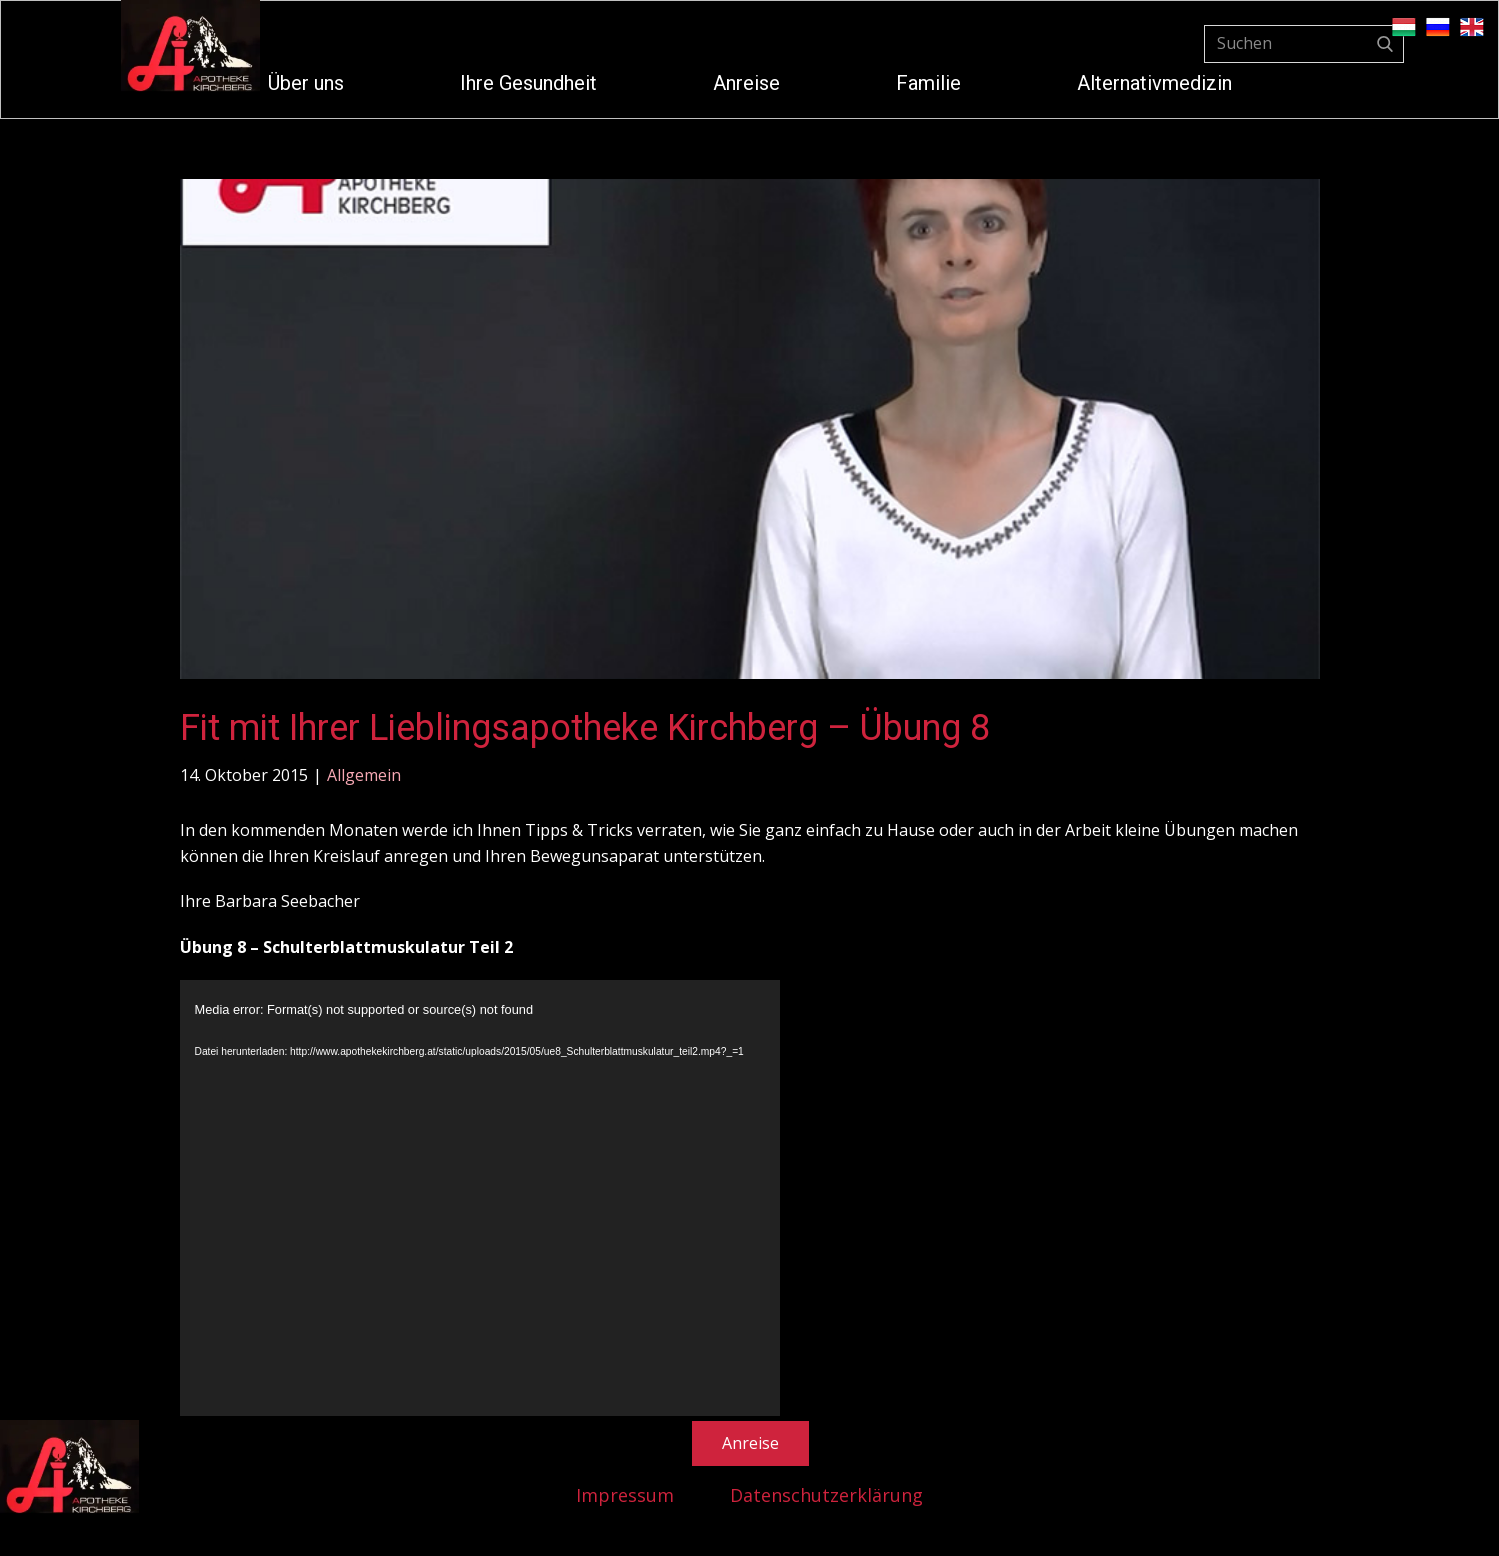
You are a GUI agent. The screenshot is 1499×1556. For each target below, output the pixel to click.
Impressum (625, 1495)
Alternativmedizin (1154, 83)
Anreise (746, 83)
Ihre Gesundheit (528, 83)
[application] (480, 1205)
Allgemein (364, 775)
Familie (928, 83)
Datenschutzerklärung (826, 1495)
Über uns (306, 83)
